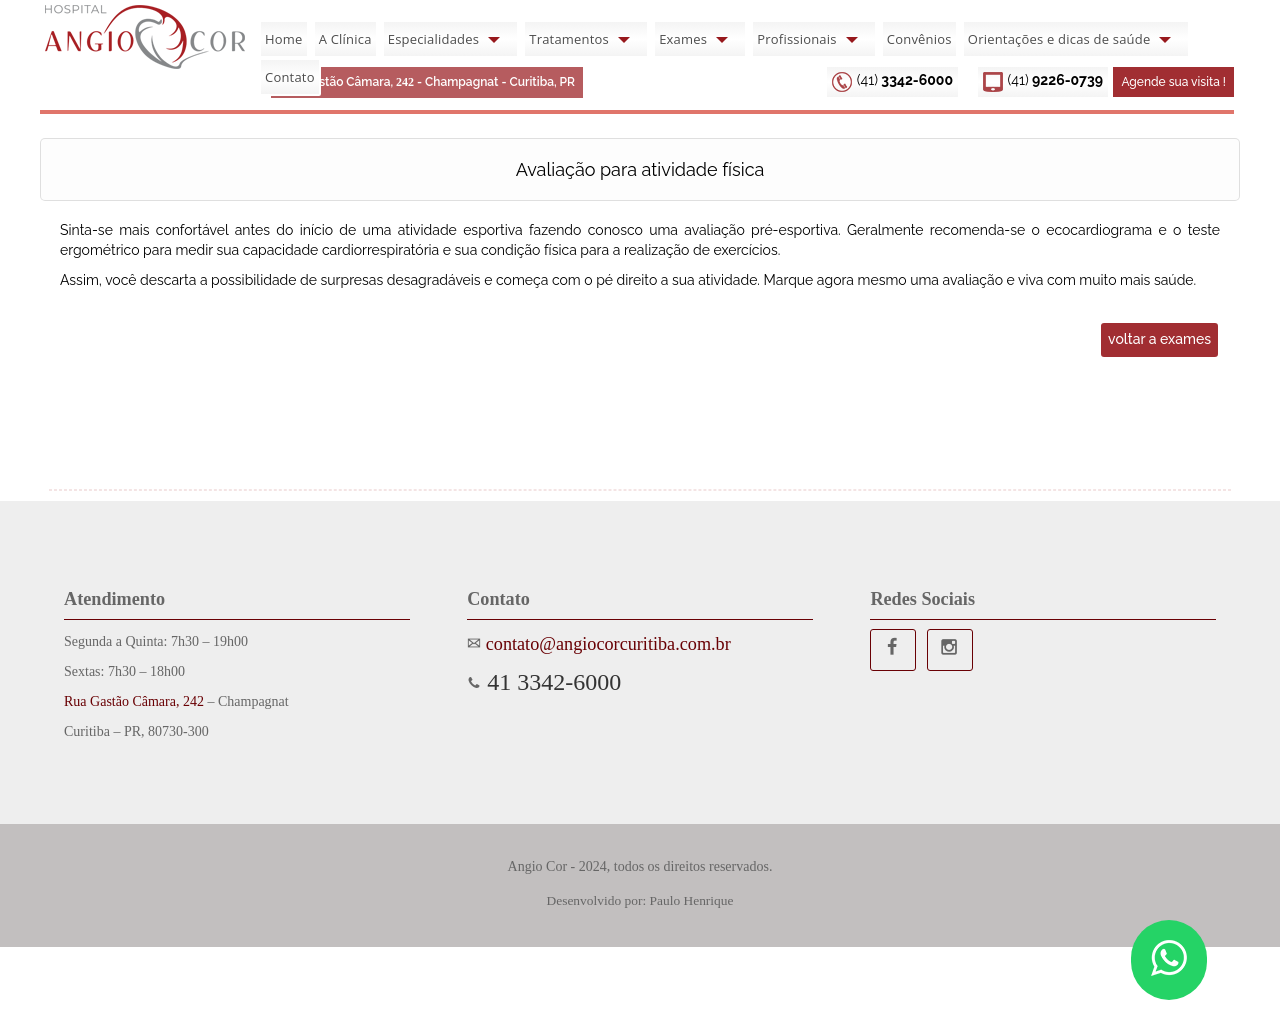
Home (284, 39)
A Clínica (345, 39)
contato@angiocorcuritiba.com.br (606, 644)
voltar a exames (1159, 339)
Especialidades (433, 39)
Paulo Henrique (692, 900)
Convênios (919, 39)
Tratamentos (569, 39)
